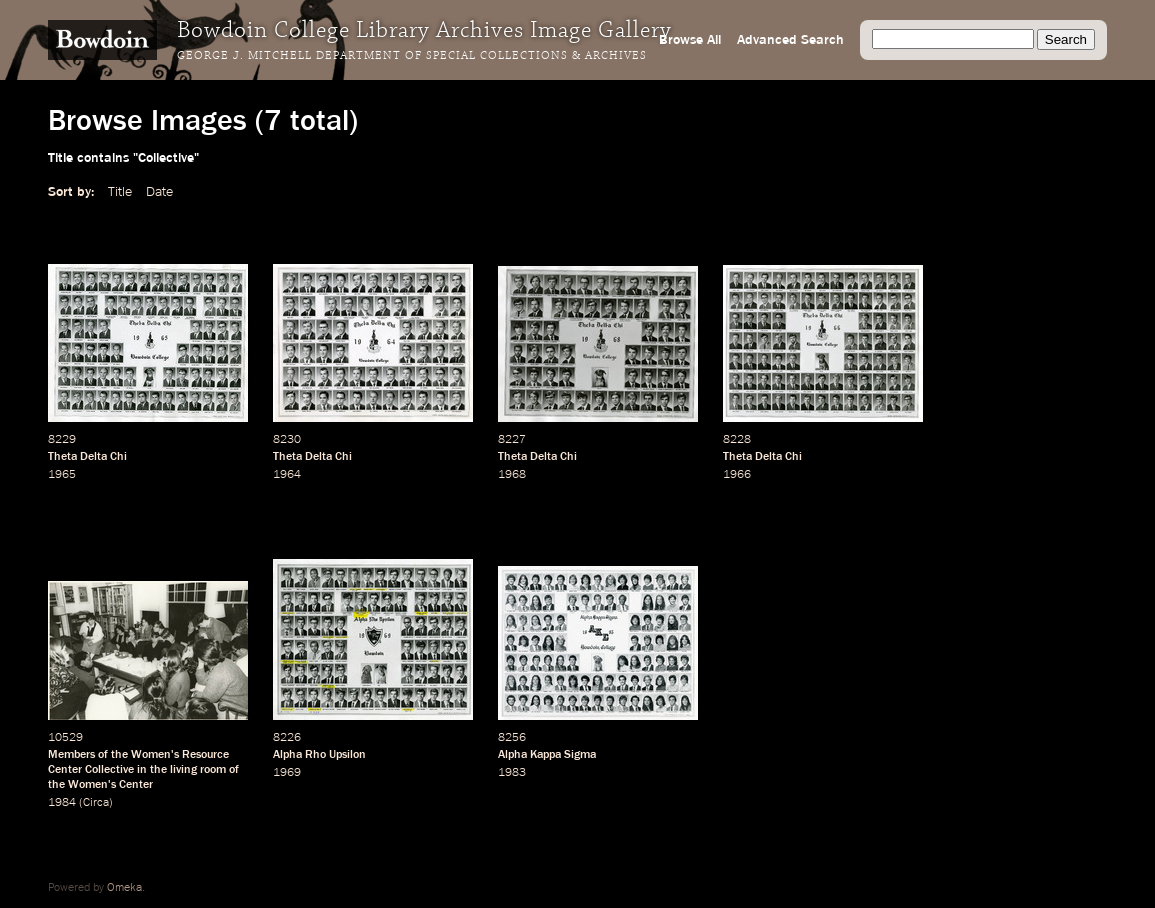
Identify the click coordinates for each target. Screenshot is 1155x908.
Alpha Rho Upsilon (319, 755)
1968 (512, 475)
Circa (96, 803)
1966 (737, 475)
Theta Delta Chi (87, 457)
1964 (287, 475)
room (213, 770)
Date (159, 192)
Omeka (124, 888)
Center (136, 785)
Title (120, 192)
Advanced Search (790, 40)
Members (71, 755)
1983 (512, 773)
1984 (62, 803)
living (183, 770)
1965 (62, 475)
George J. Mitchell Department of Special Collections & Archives (412, 56)
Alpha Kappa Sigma (547, 755)
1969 (287, 773)
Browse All (690, 40)
